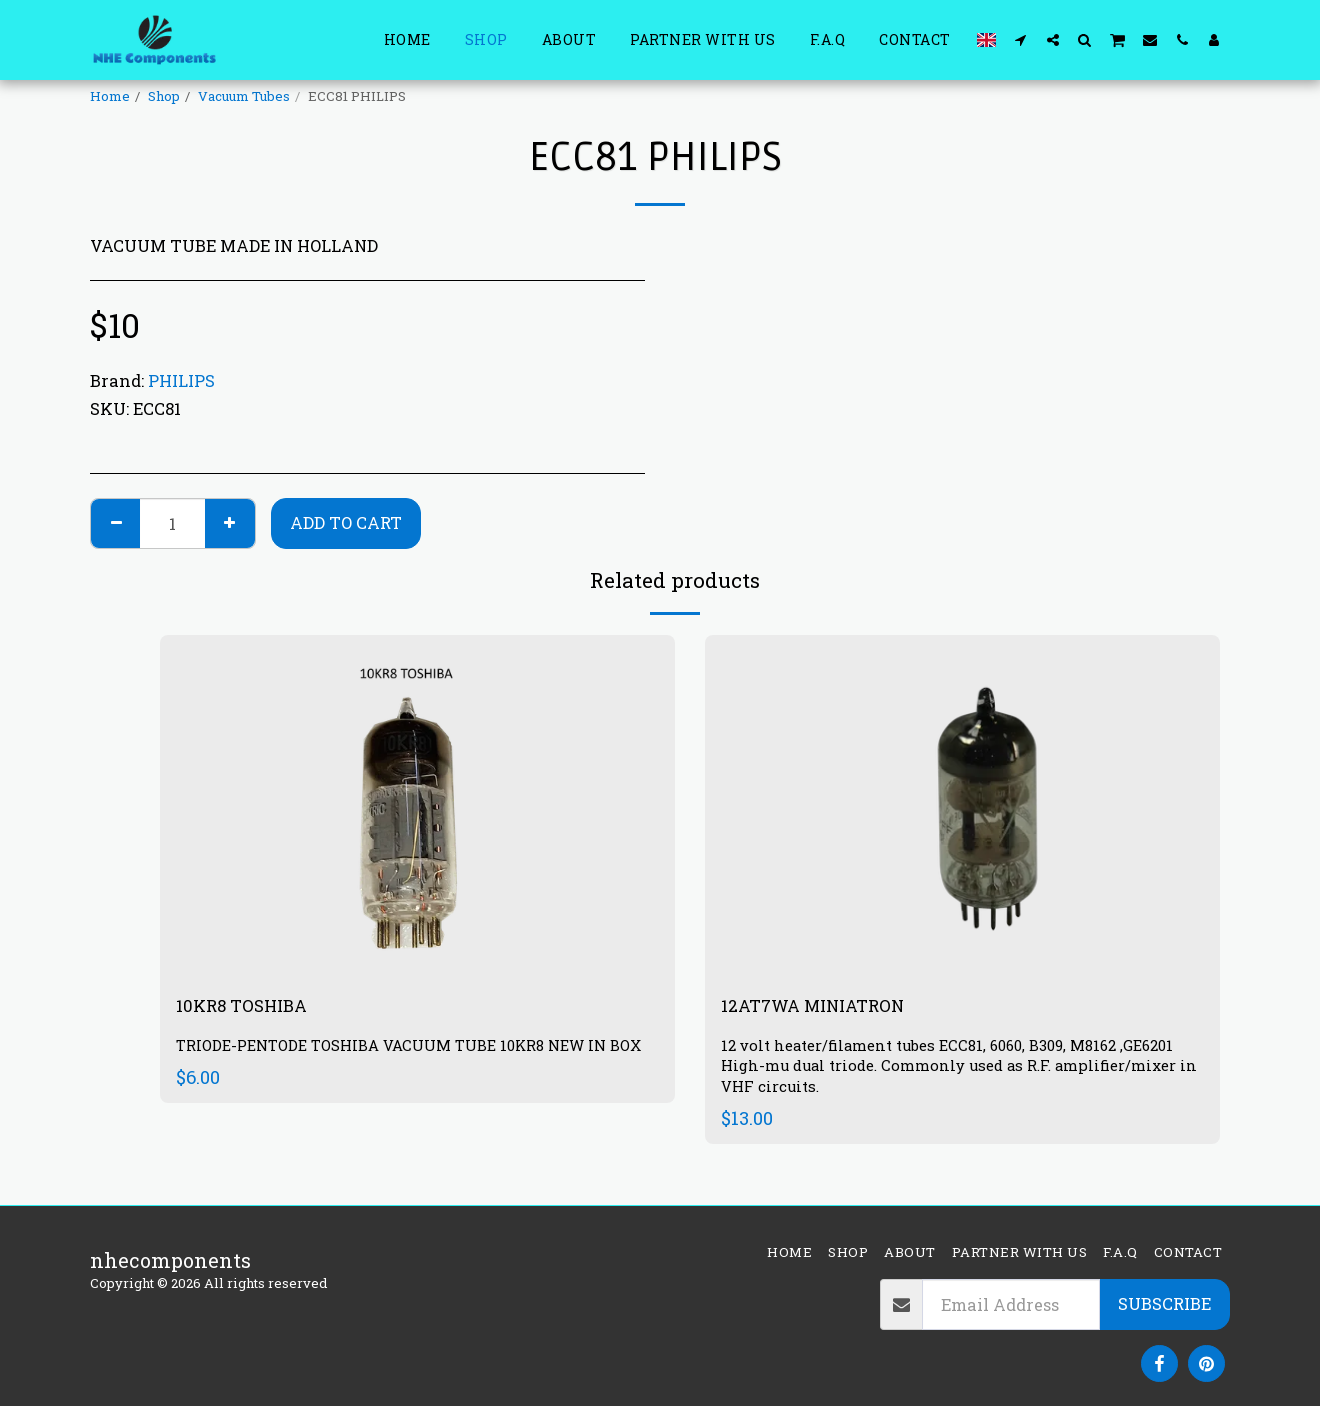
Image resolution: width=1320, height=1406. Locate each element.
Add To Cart (346, 522)
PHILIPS (181, 380)
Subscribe (1164, 1303)
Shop (164, 96)
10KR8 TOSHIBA (253, 1008)
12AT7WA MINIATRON (831, 1008)
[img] (962, 806)
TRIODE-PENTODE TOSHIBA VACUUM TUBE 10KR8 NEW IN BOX (409, 1059)
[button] (1021, 39)
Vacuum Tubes (244, 96)
